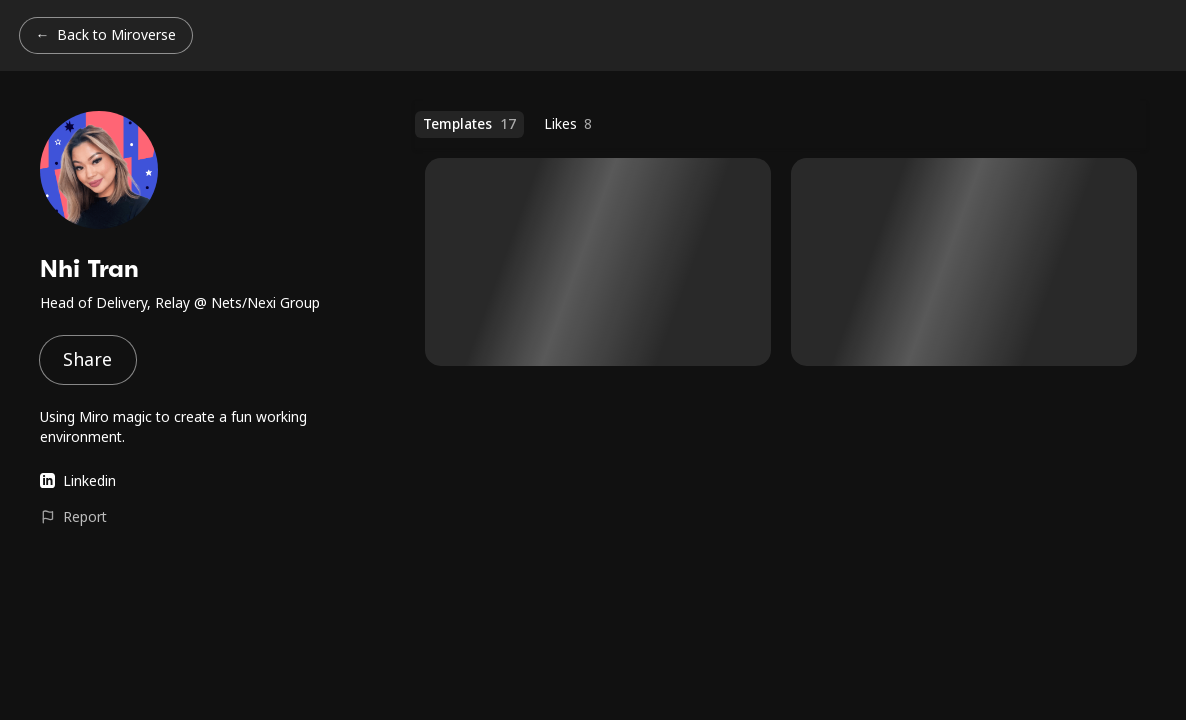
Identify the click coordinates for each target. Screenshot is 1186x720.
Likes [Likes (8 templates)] (568, 124)
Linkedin (78, 480)
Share (87, 359)
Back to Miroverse (116, 34)
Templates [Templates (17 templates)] (469, 124)
